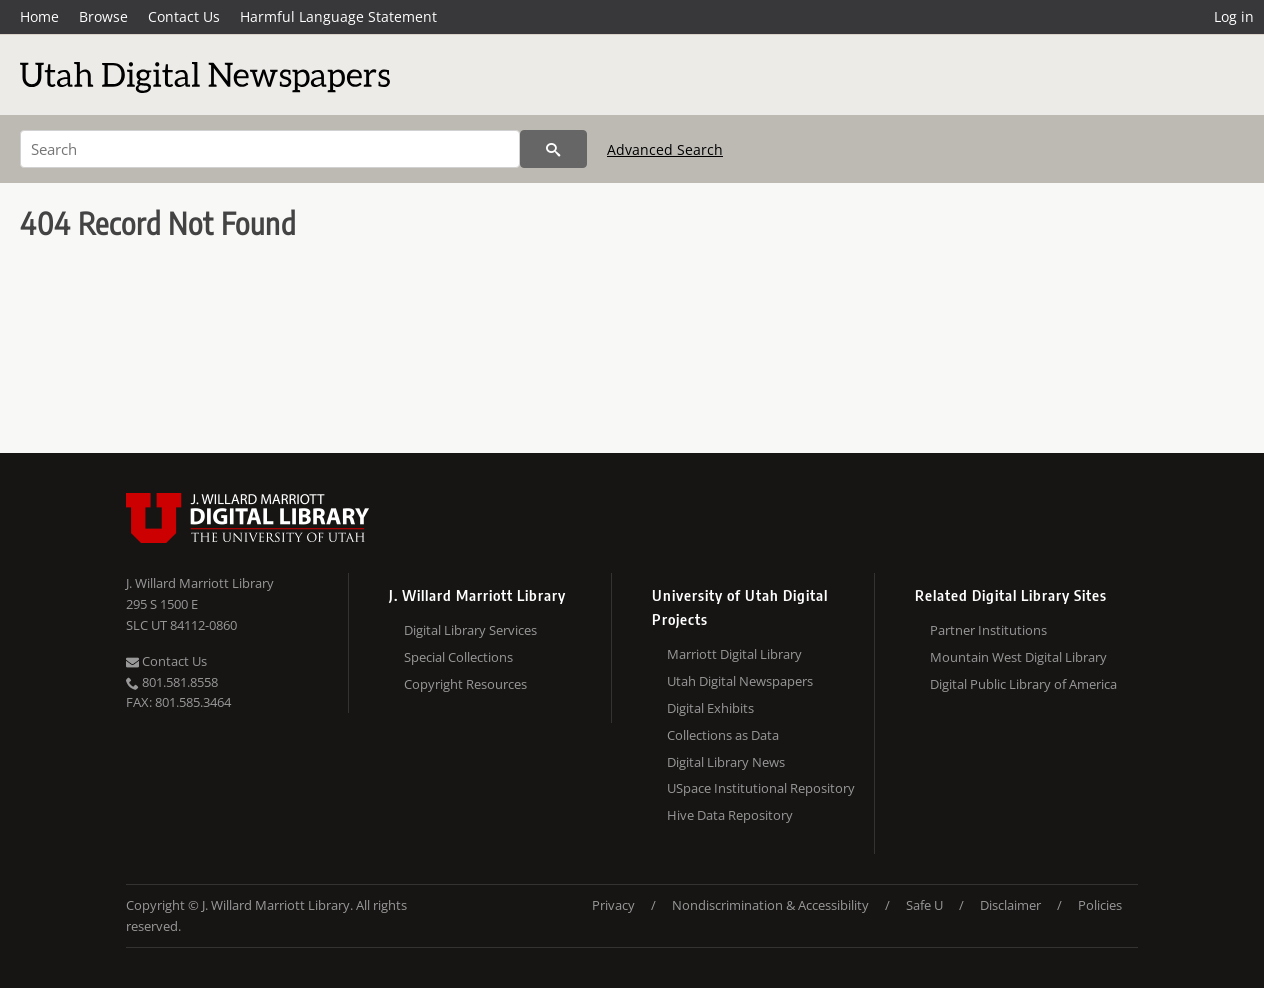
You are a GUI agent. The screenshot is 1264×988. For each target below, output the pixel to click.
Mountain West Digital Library (1018, 657)
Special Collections (458, 657)
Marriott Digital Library (734, 654)
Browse (103, 16)
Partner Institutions (988, 630)
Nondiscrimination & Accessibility (770, 905)
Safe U (924, 905)
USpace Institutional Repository (761, 788)
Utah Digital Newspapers (740, 681)
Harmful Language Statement (338, 16)
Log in (1234, 16)
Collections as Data (723, 735)
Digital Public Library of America (1023, 684)
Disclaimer (1010, 905)
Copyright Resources (465, 684)
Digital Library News (726, 762)
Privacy (613, 905)
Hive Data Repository (730, 815)
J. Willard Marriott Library (200, 583)
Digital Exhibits (710, 708)
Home (39, 16)
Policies (1100, 905)
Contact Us (184, 16)
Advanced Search (665, 149)
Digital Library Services (470, 630)
